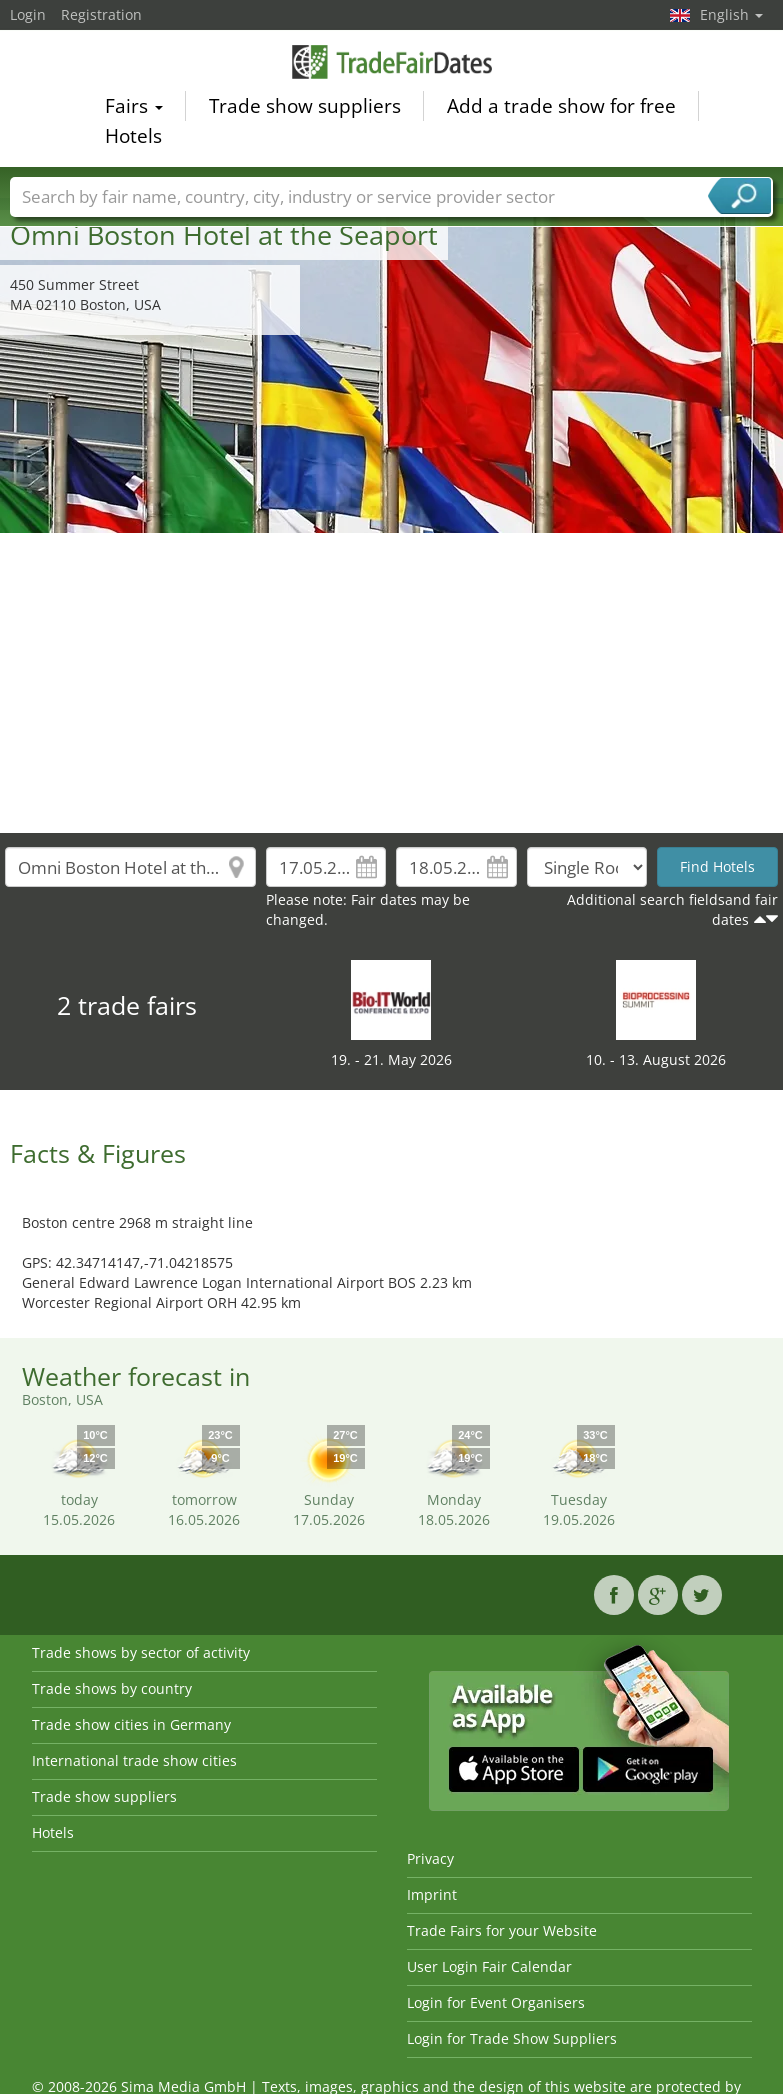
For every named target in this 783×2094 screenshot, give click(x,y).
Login (28, 14)
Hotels (133, 139)
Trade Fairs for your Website (502, 1930)
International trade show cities (134, 1760)
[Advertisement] (392, 683)
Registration (101, 14)
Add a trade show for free (561, 109)
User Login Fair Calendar (489, 1966)
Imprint (432, 1894)
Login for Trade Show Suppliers (512, 2038)
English (731, 14)
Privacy (430, 1858)
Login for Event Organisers (496, 2002)
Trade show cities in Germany (131, 1724)
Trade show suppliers (305, 109)
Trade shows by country (112, 1688)
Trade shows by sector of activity (141, 1652)
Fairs (134, 109)
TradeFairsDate (392, 64)
